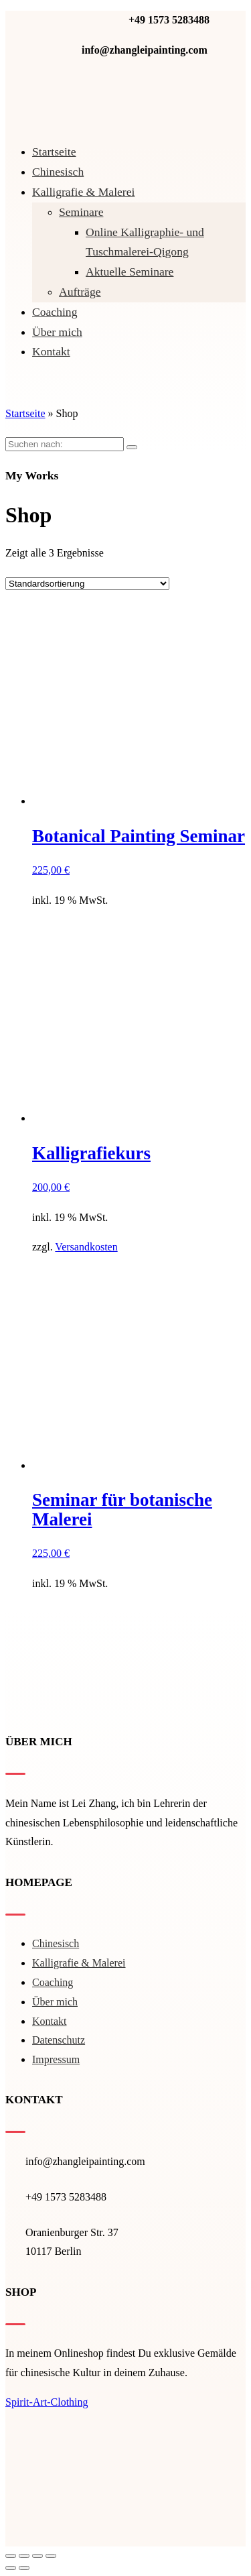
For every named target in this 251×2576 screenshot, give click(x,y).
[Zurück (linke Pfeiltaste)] (10, 2568)
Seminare (81, 212)
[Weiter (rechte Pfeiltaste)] (24, 2568)
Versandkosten (86, 1246)
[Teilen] (24, 2556)
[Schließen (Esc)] (10, 2556)
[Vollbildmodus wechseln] (37, 2556)
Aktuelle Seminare (129, 271)
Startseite (54, 151)
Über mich (57, 332)
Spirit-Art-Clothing (46, 2402)
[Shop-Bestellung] (87, 583)
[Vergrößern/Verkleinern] (51, 2556)
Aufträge (80, 291)
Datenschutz (58, 2040)
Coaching (54, 311)
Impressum (56, 2059)
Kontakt (51, 351)
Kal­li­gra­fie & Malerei (83, 191)
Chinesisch (58, 171)
